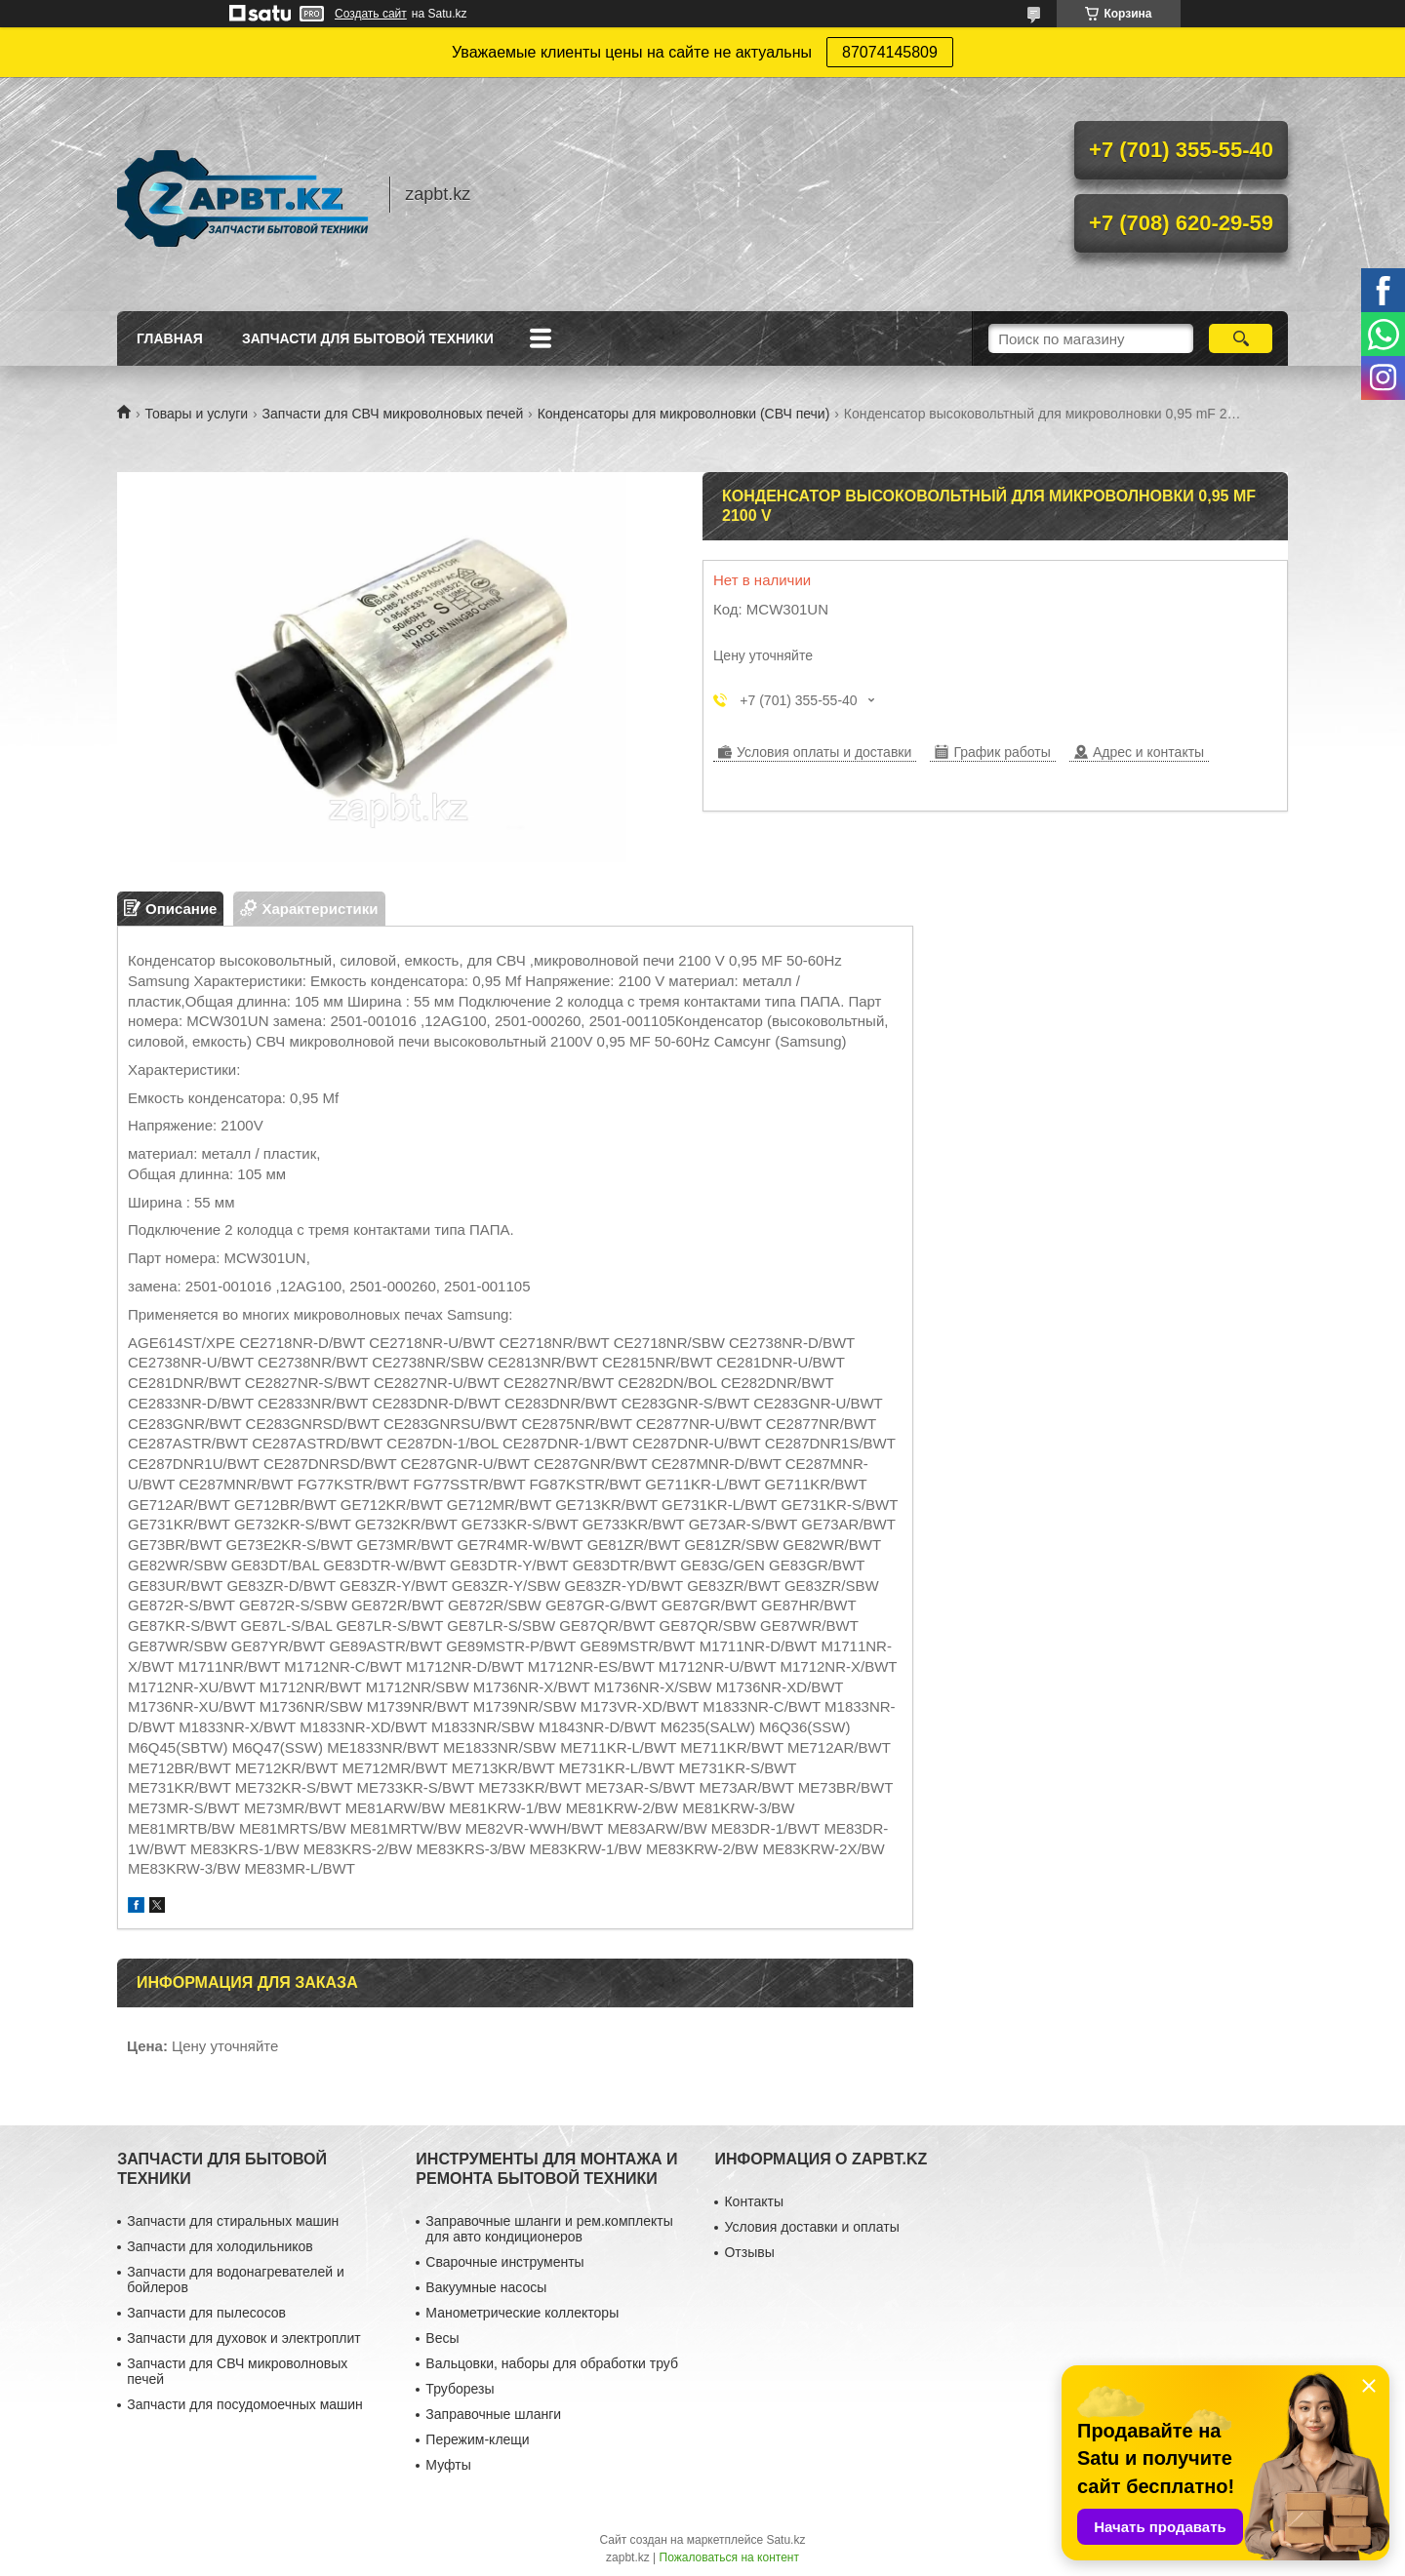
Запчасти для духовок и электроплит (243, 2338)
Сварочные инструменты (504, 2262)
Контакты (753, 2201)
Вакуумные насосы (485, 2287)
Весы (442, 2338)
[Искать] (1240, 338)
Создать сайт (371, 13)
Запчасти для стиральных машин (233, 2221)
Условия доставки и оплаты (811, 2227)
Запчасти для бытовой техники (368, 338)
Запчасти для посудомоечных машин (245, 2404)
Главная (170, 338)
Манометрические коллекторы (522, 2312)
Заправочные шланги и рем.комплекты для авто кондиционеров (548, 2228)
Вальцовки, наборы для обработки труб (551, 2363)
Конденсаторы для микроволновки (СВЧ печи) (684, 413)
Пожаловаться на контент (729, 2557)
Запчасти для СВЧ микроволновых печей (393, 413)
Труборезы (459, 2389)
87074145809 (890, 52)
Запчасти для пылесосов (206, 2312)
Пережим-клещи (477, 2439)
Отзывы (749, 2252)
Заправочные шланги (493, 2414)
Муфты (447, 2465)
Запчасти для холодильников (219, 2246)
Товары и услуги (196, 413)
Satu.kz (785, 2540)
